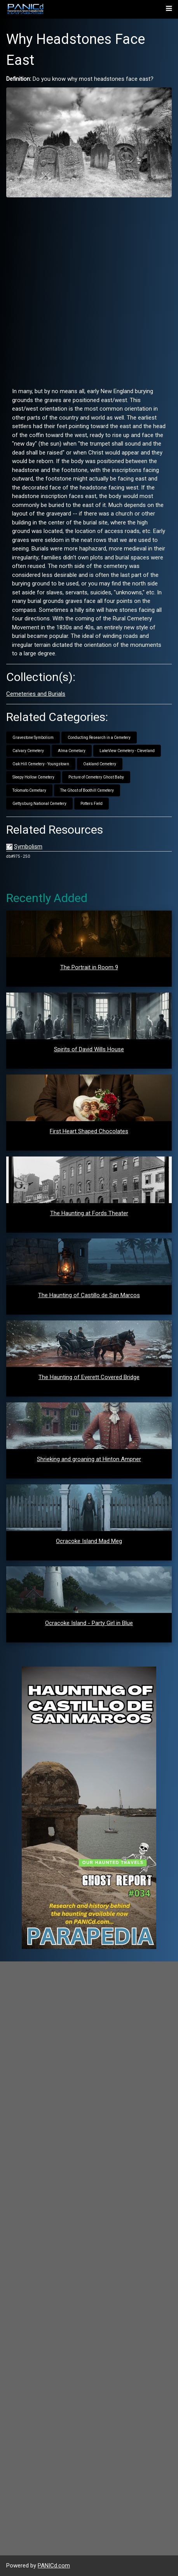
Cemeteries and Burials (35, 693)
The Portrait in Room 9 (89, 967)
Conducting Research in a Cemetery (99, 737)
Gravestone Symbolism (33, 737)
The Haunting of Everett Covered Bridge (89, 1377)
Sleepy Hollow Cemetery (33, 777)
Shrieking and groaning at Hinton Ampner (89, 1459)
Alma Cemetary (72, 751)
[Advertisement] (89, 292)
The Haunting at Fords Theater (89, 1213)
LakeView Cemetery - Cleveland (127, 751)
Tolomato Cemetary (29, 790)
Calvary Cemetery (28, 751)
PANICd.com (54, 2565)
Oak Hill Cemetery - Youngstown (40, 764)
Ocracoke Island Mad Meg (89, 1541)
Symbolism (28, 846)
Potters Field (91, 803)
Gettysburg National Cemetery (39, 803)
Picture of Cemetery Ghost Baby (96, 777)
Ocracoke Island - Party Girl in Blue (89, 1623)
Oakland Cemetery (99, 764)
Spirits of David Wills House (89, 1049)
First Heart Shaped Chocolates (89, 1131)
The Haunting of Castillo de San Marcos (89, 1295)
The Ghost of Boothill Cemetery (87, 790)
